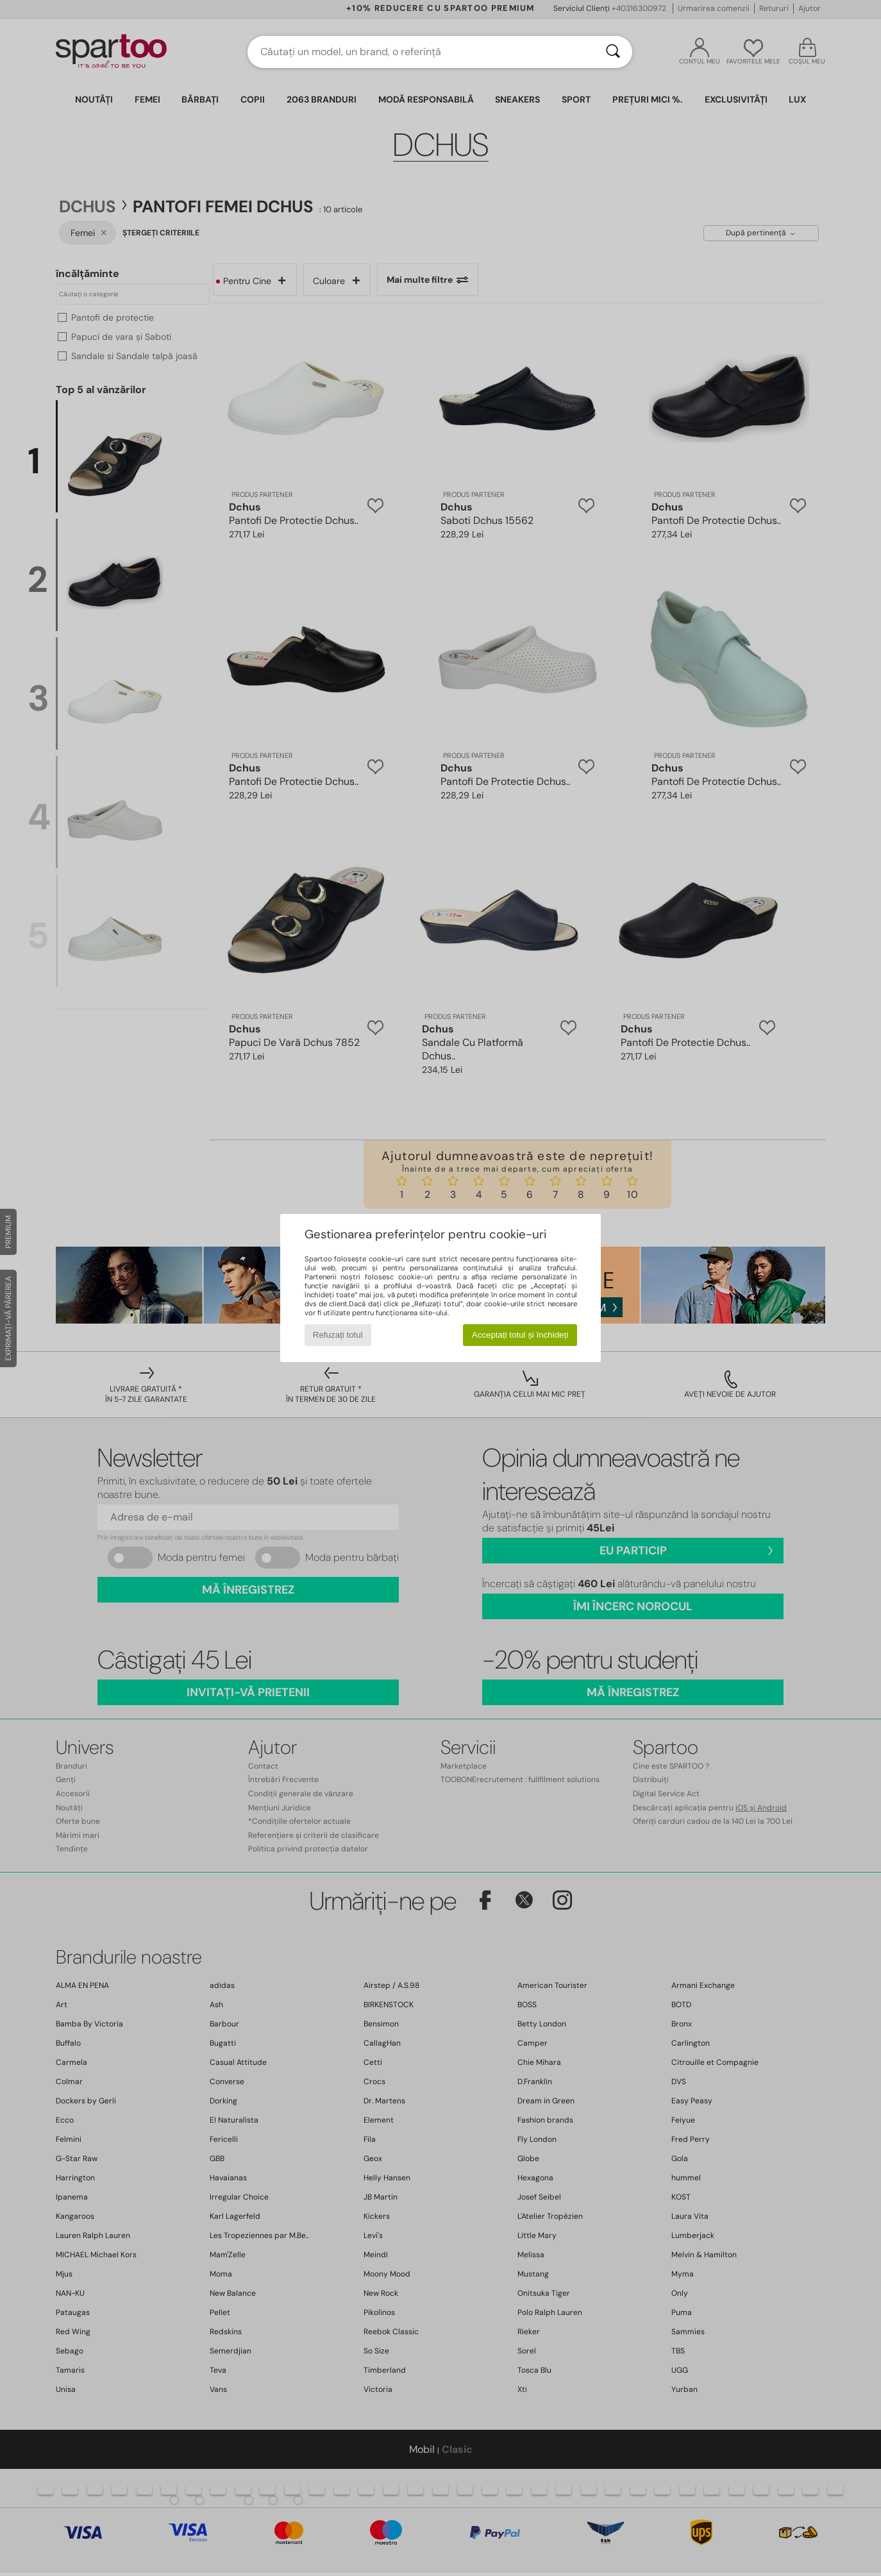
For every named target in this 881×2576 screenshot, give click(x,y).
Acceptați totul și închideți (520, 1335)
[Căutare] (613, 52)
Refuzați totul (338, 1335)
